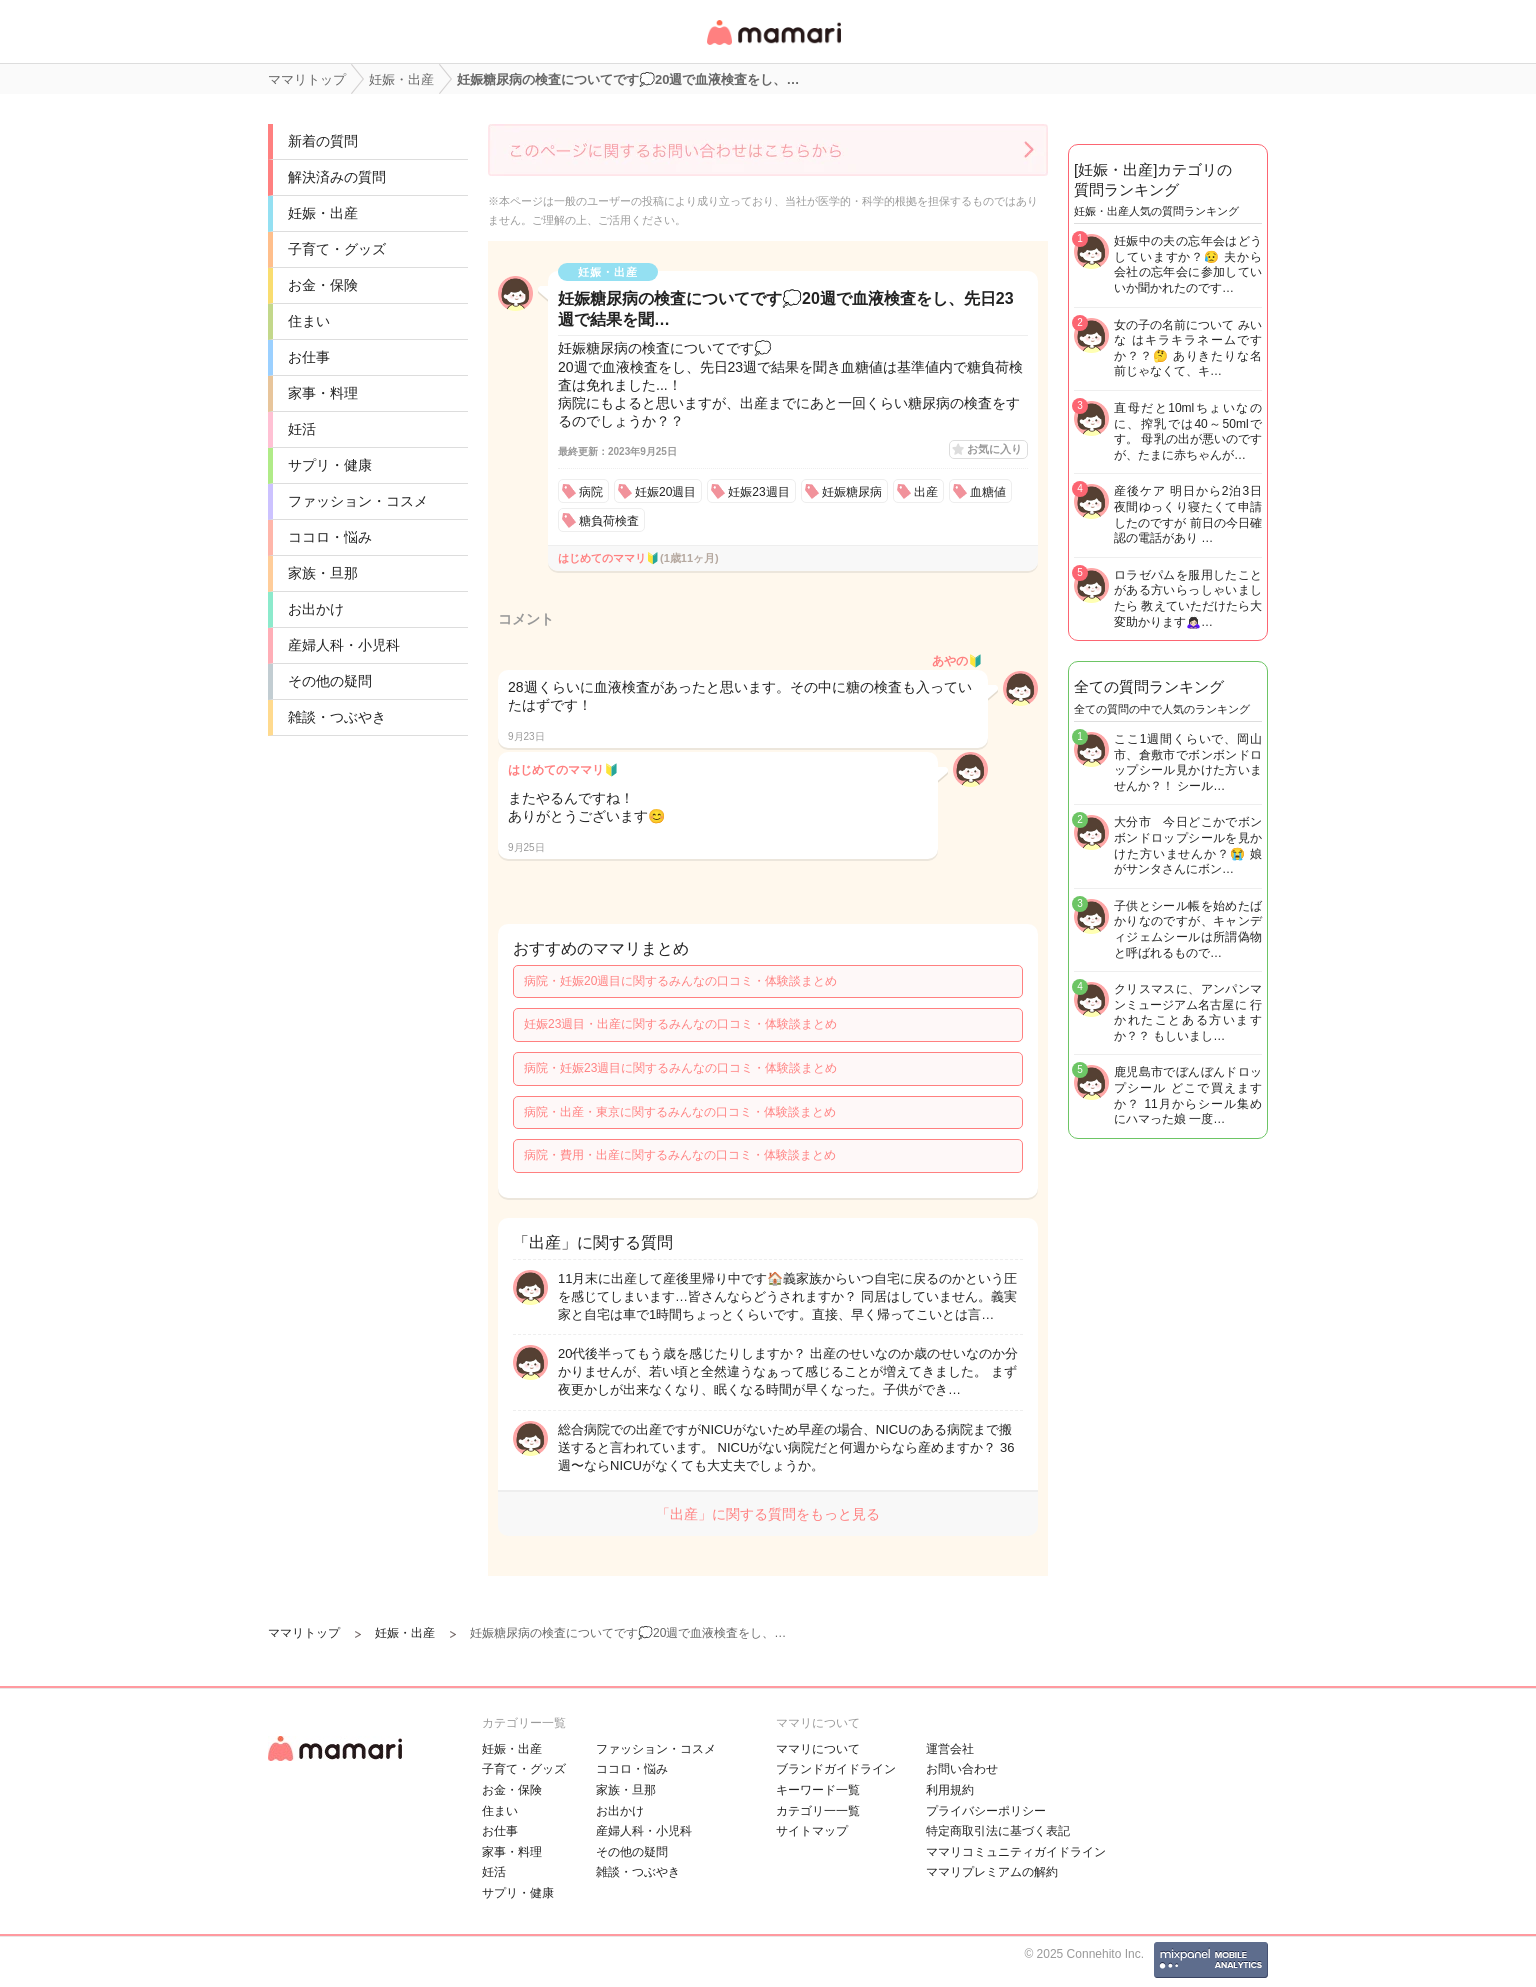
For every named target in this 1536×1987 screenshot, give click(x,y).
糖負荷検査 (609, 521)
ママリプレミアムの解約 (992, 1872)
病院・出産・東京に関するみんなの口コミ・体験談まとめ (680, 1112)
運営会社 (950, 1749)
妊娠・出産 (323, 213)
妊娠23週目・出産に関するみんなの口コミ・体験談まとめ (680, 1024)
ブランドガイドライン (836, 1769)
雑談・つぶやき (337, 717)
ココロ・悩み (330, 537)
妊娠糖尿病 (852, 492)
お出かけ (316, 609)
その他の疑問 (330, 681)
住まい (309, 321)
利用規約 (950, 1790)
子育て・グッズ (337, 249)
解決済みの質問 (337, 177)
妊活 (302, 429)
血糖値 (988, 492)
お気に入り (994, 449)
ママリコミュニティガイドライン (1016, 1852)
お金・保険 (323, 285)
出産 (926, 492)
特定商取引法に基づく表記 (998, 1831)
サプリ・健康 (330, 465)
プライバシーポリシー (986, 1811)
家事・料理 (323, 393)
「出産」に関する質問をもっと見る (768, 1514)
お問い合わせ (962, 1769)
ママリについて (818, 1749)
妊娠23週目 (758, 492)
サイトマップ (812, 1831)
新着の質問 (323, 141)
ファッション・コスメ (358, 501)
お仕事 (309, 357)
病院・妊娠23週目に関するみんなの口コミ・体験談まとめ (680, 1068)
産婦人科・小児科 (344, 645)
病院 (591, 492)
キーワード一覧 (818, 1790)
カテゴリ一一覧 (818, 1811)
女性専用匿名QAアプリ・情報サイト (773, 46)
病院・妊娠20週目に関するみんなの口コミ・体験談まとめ (680, 981)
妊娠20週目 (665, 492)
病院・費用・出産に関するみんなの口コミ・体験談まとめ (680, 1155)
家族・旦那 (323, 573)
